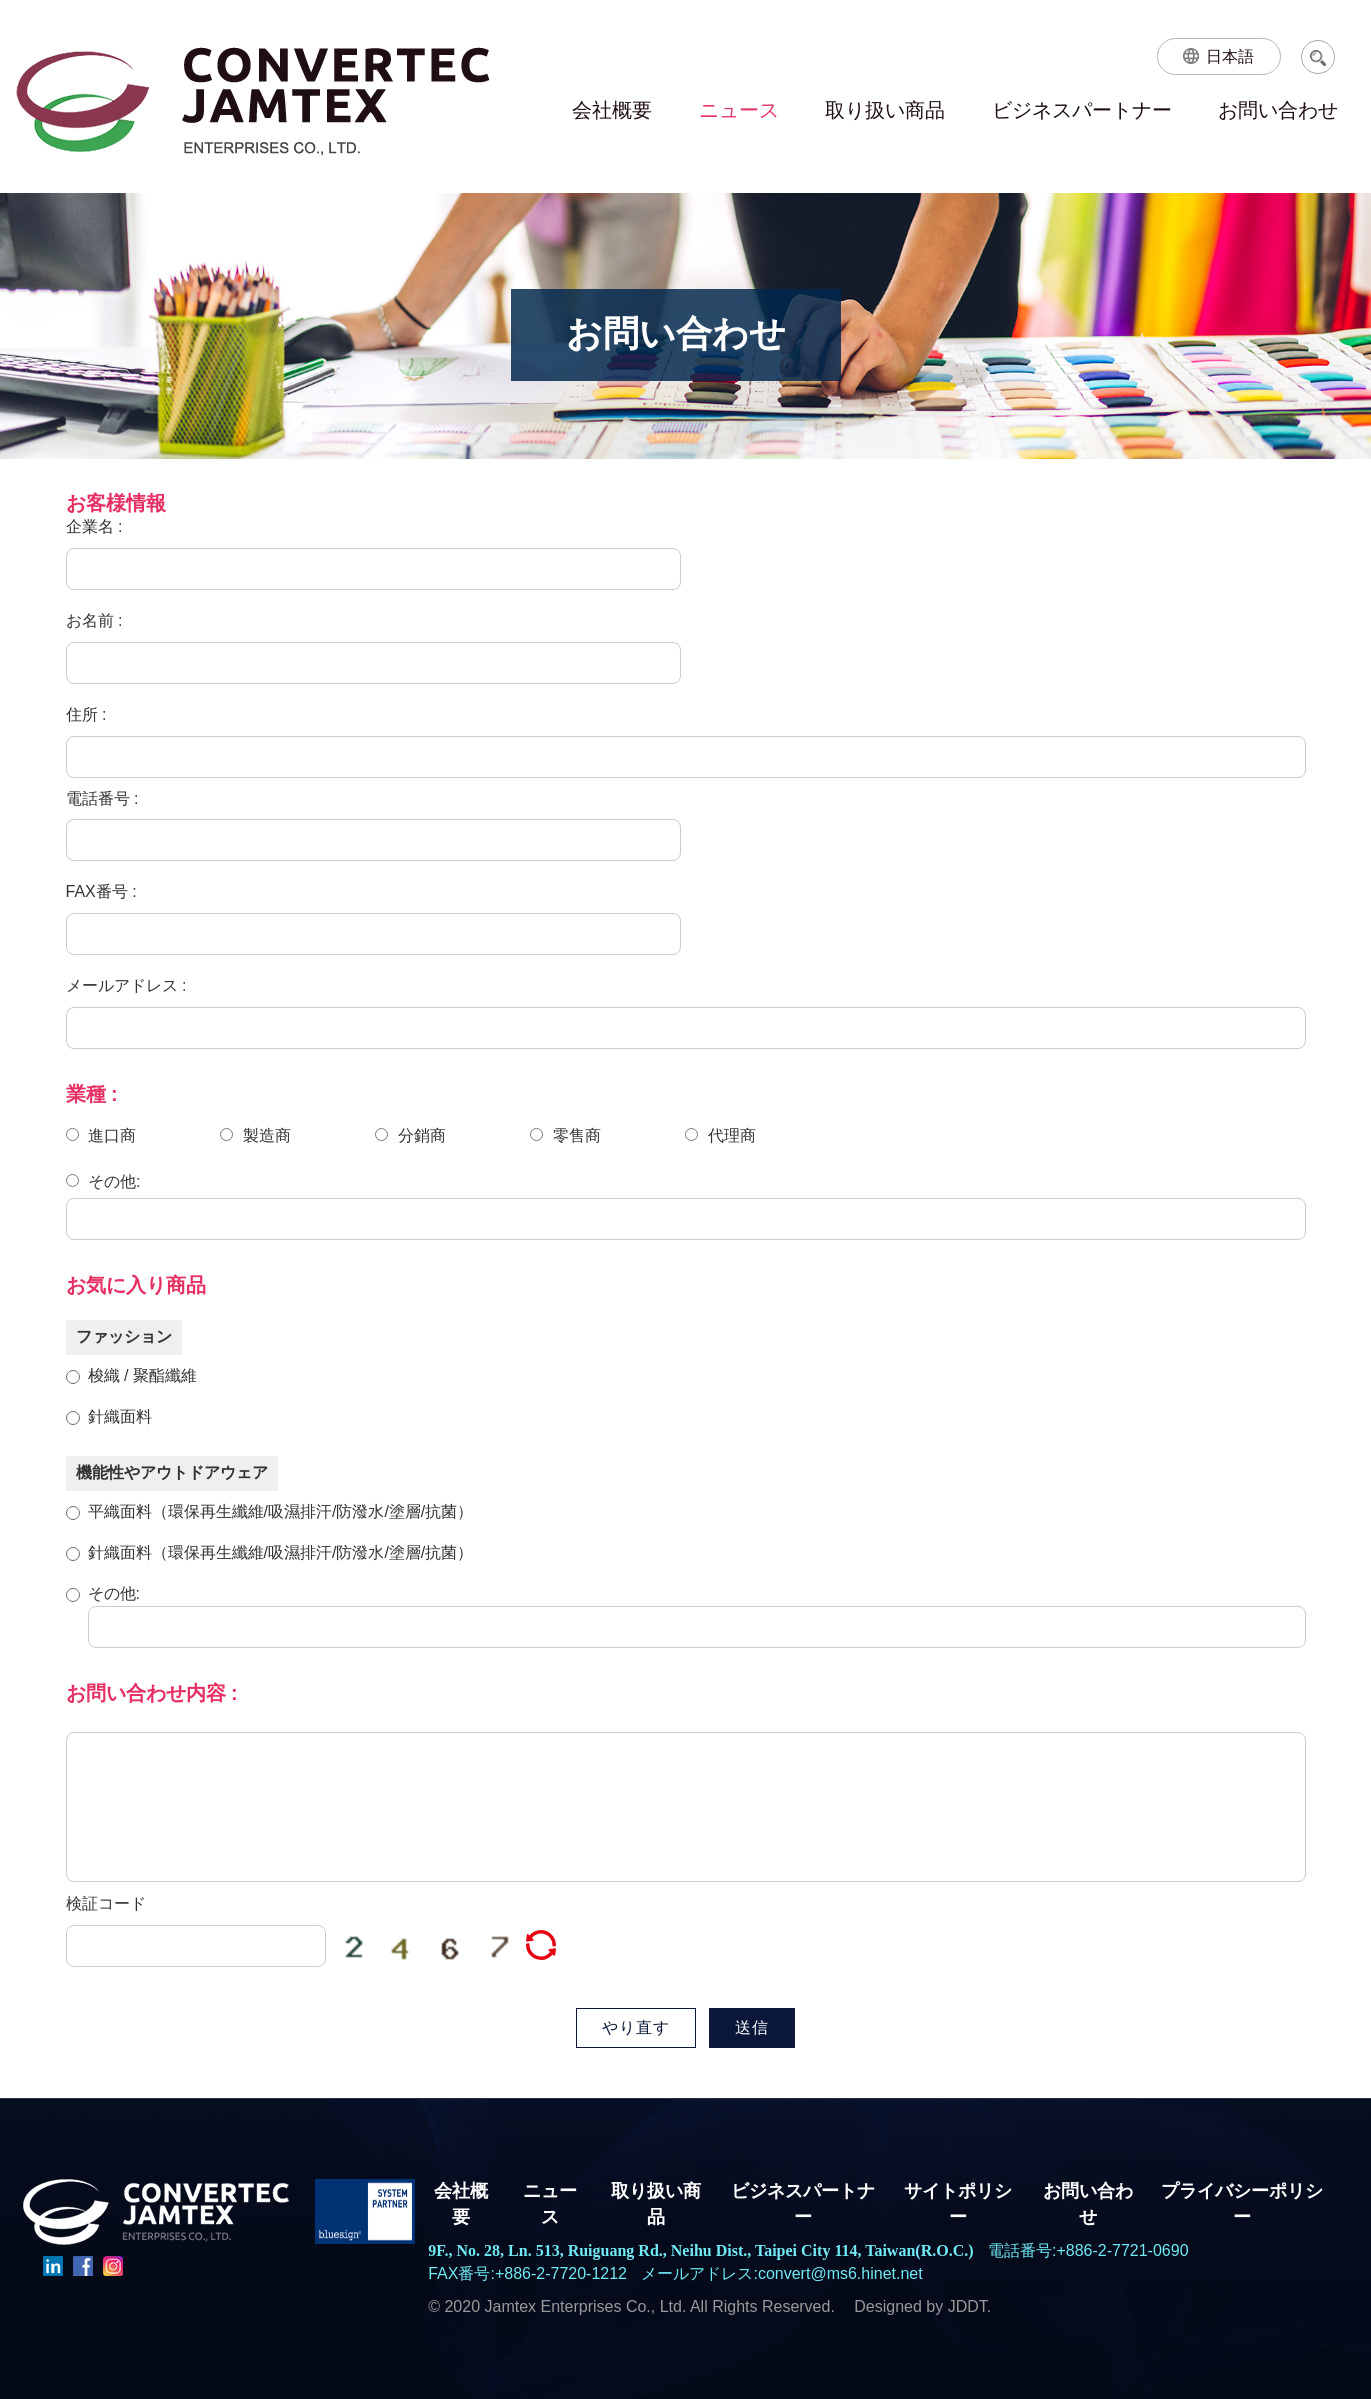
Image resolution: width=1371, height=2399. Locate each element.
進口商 (101, 1135)
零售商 (565, 1135)
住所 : (86, 714)
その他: (103, 1180)
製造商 (255, 1135)
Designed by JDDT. (922, 2306)
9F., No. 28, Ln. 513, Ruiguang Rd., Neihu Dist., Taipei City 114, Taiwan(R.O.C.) (700, 2250)
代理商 (720, 1135)
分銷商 (410, 1135)
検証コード (106, 1903)
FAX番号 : (101, 891)
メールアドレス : (126, 985)
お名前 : (94, 620)
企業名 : (94, 526)
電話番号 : (102, 798)
